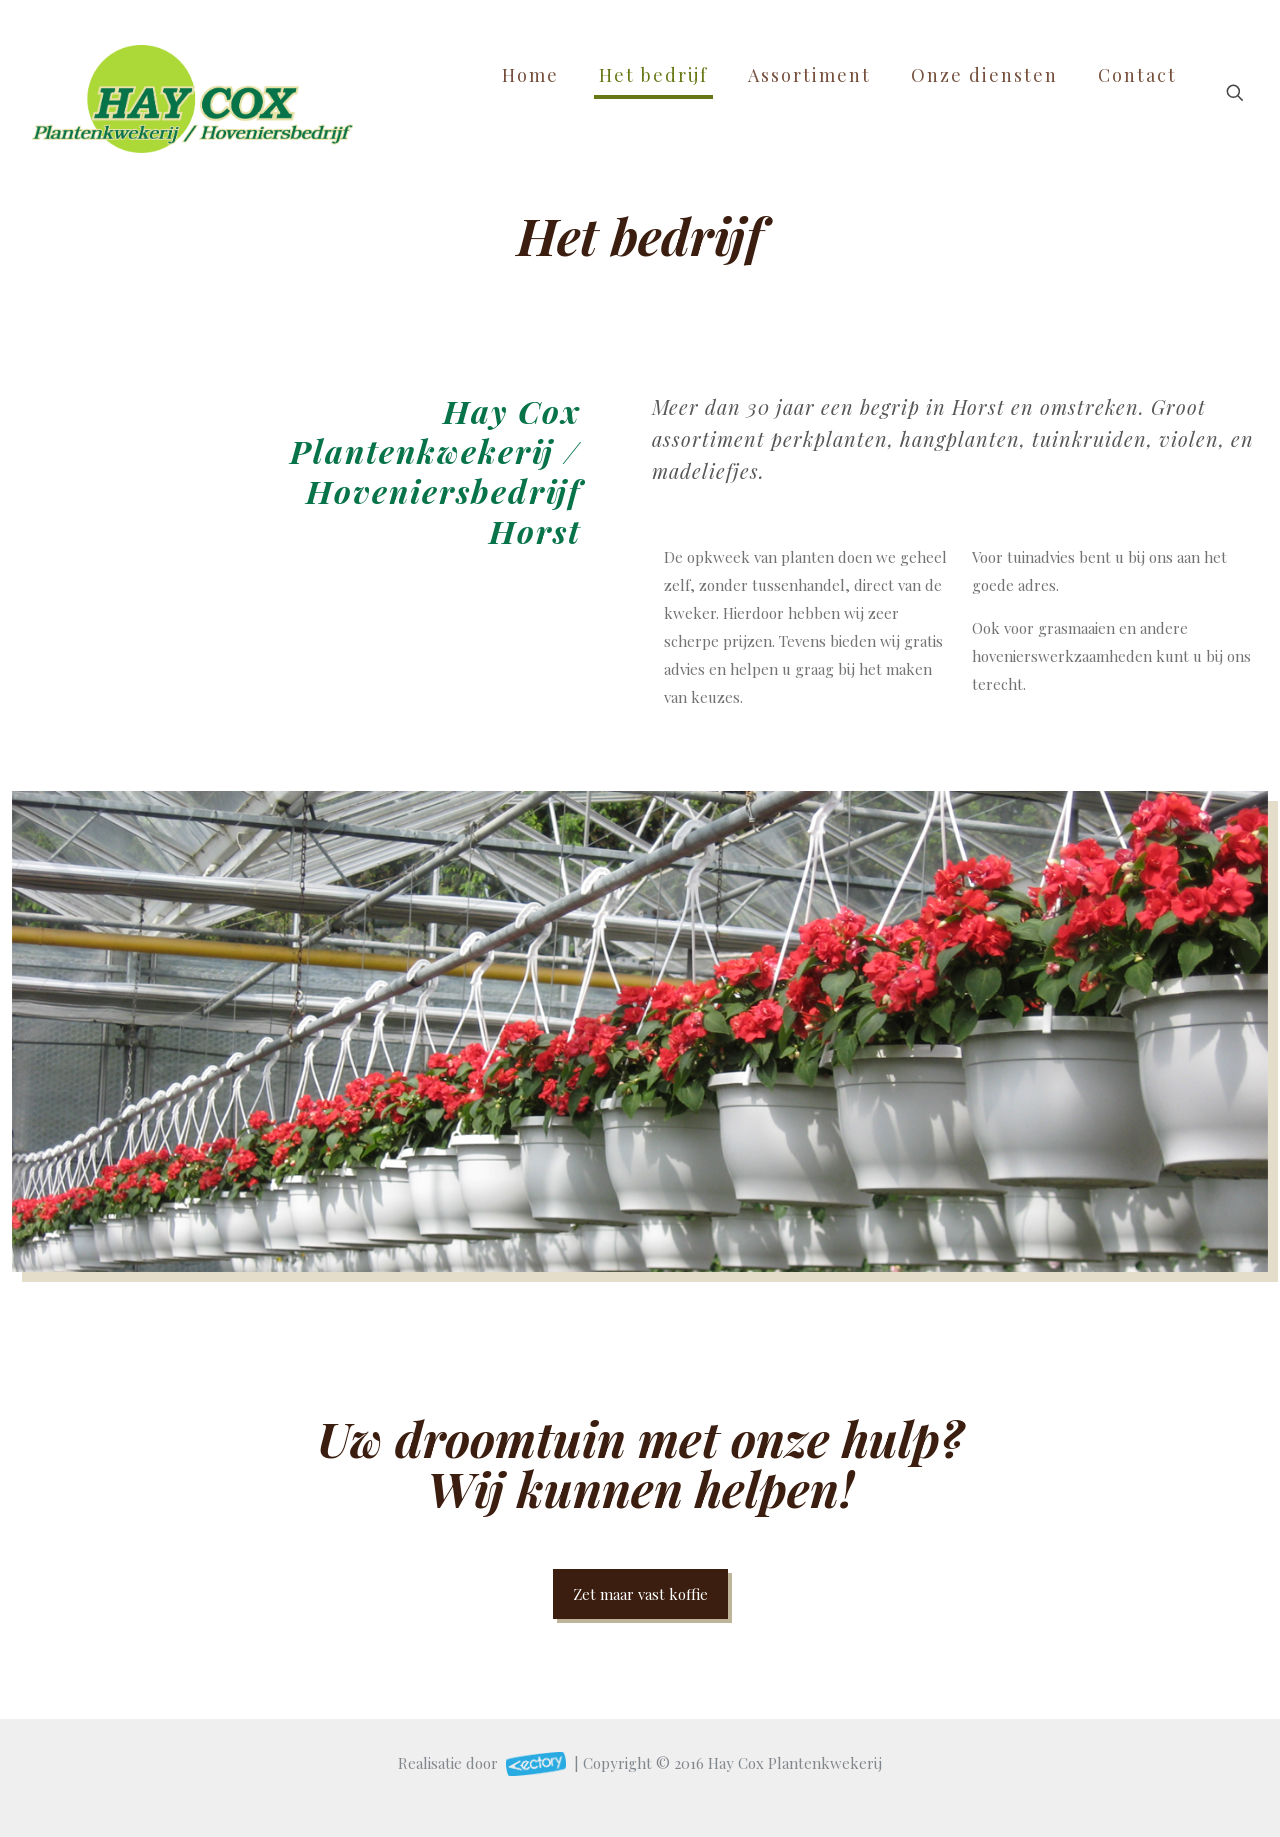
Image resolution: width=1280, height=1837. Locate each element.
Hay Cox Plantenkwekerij (795, 1763)
